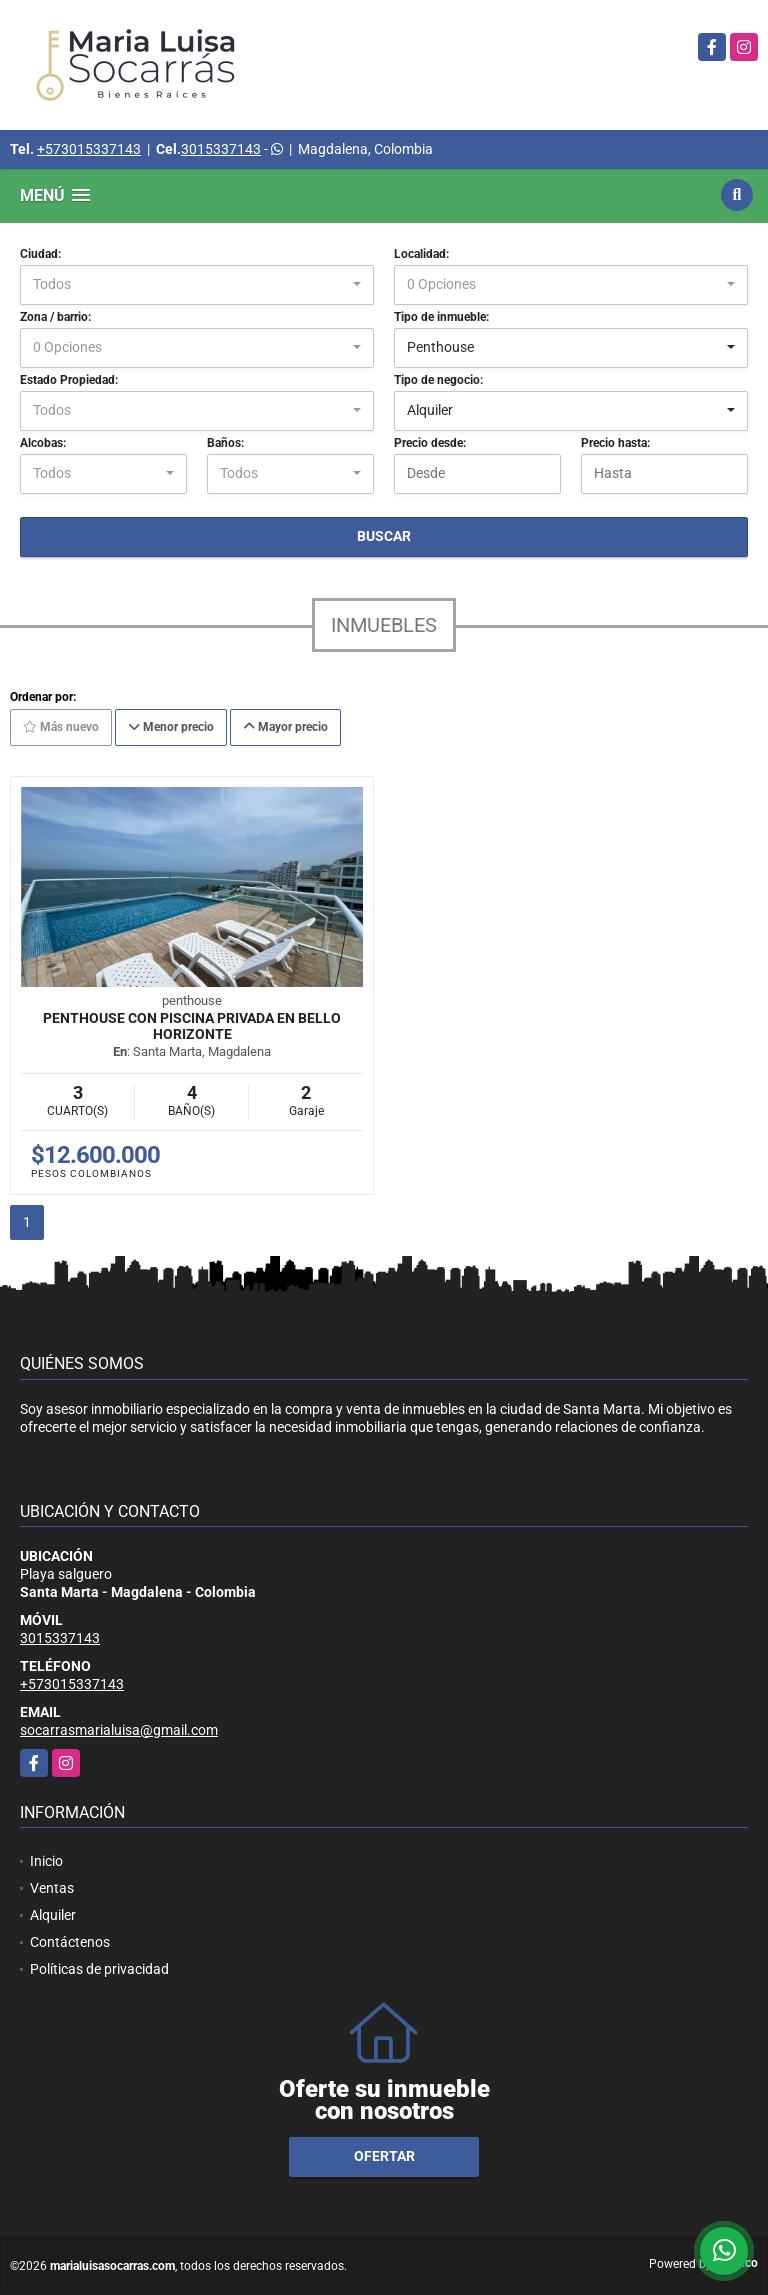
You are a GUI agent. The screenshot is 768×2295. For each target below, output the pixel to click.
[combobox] (197, 285)
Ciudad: (40, 254)
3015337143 (221, 149)
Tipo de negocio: (438, 380)
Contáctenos (70, 1942)
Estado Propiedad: (69, 380)
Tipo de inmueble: (441, 317)
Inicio (46, 1861)
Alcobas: (43, 443)
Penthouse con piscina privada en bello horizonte (192, 1026)
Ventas (52, 1888)
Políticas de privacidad (99, 1969)
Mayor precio (285, 727)
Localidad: (421, 254)
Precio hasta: (615, 443)
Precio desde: (430, 443)
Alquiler (53, 1915)
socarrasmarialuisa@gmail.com (119, 1730)
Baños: (225, 443)
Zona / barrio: (55, 317)
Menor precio (171, 727)
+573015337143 (89, 149)
